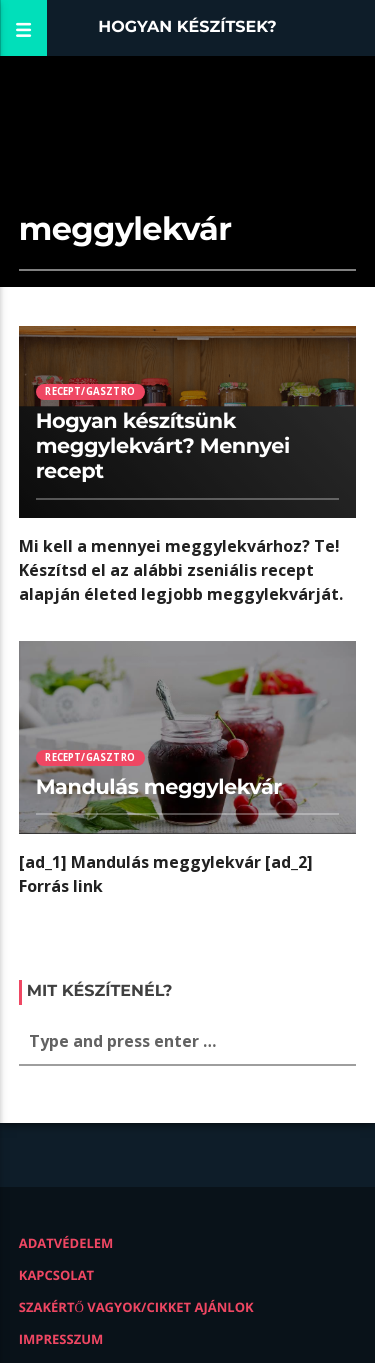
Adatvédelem (66, 1243)
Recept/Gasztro (90, 391)
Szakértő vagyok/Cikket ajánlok (136, 1307)
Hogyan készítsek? (187, 27)
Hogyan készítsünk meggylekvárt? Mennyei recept (163, 446)
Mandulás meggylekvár (159, 787)
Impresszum (61, 1339)
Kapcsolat (56, 1275)
